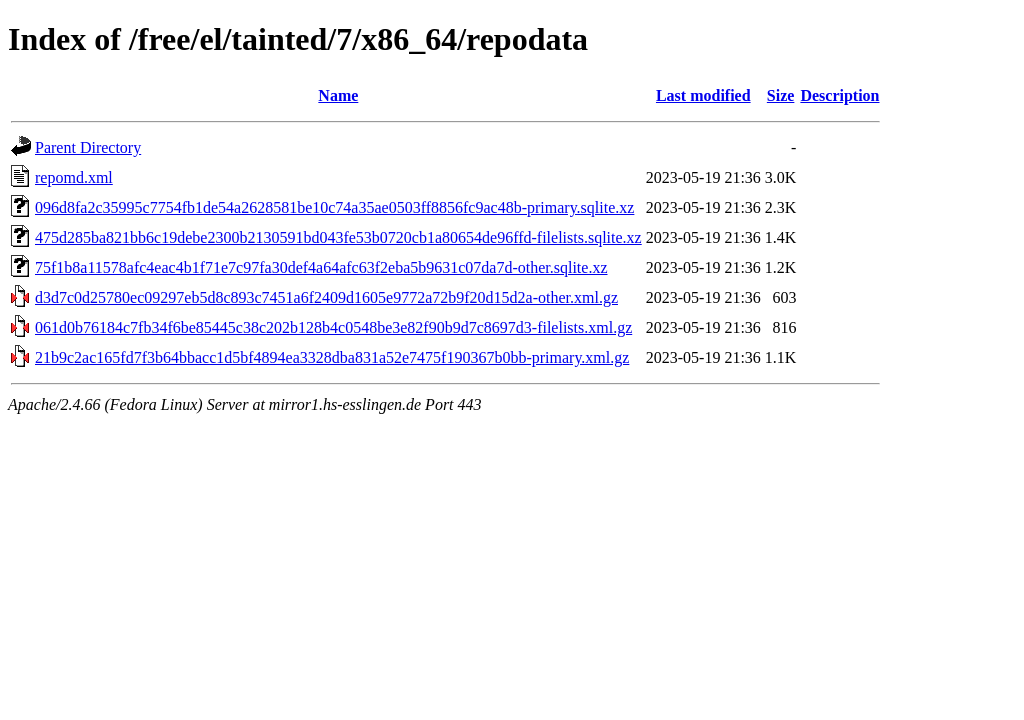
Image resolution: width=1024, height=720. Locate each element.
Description (839, 95)
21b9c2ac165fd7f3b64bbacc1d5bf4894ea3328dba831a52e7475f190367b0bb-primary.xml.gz (332, 357)
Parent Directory (88, 147)
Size (781, 95)
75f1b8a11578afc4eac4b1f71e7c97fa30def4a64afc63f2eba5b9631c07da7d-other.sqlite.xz (321, 267)
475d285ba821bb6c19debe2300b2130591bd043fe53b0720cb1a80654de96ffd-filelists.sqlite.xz (338, 237)
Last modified (703, 95)
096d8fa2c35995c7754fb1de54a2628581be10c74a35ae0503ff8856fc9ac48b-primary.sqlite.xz (334, 207)
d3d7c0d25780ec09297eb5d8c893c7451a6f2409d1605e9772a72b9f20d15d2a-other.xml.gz (326, 297)
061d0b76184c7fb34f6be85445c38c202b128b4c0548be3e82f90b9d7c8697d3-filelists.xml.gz (333, 327)
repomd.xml (74, 177)
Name (338, 95)
